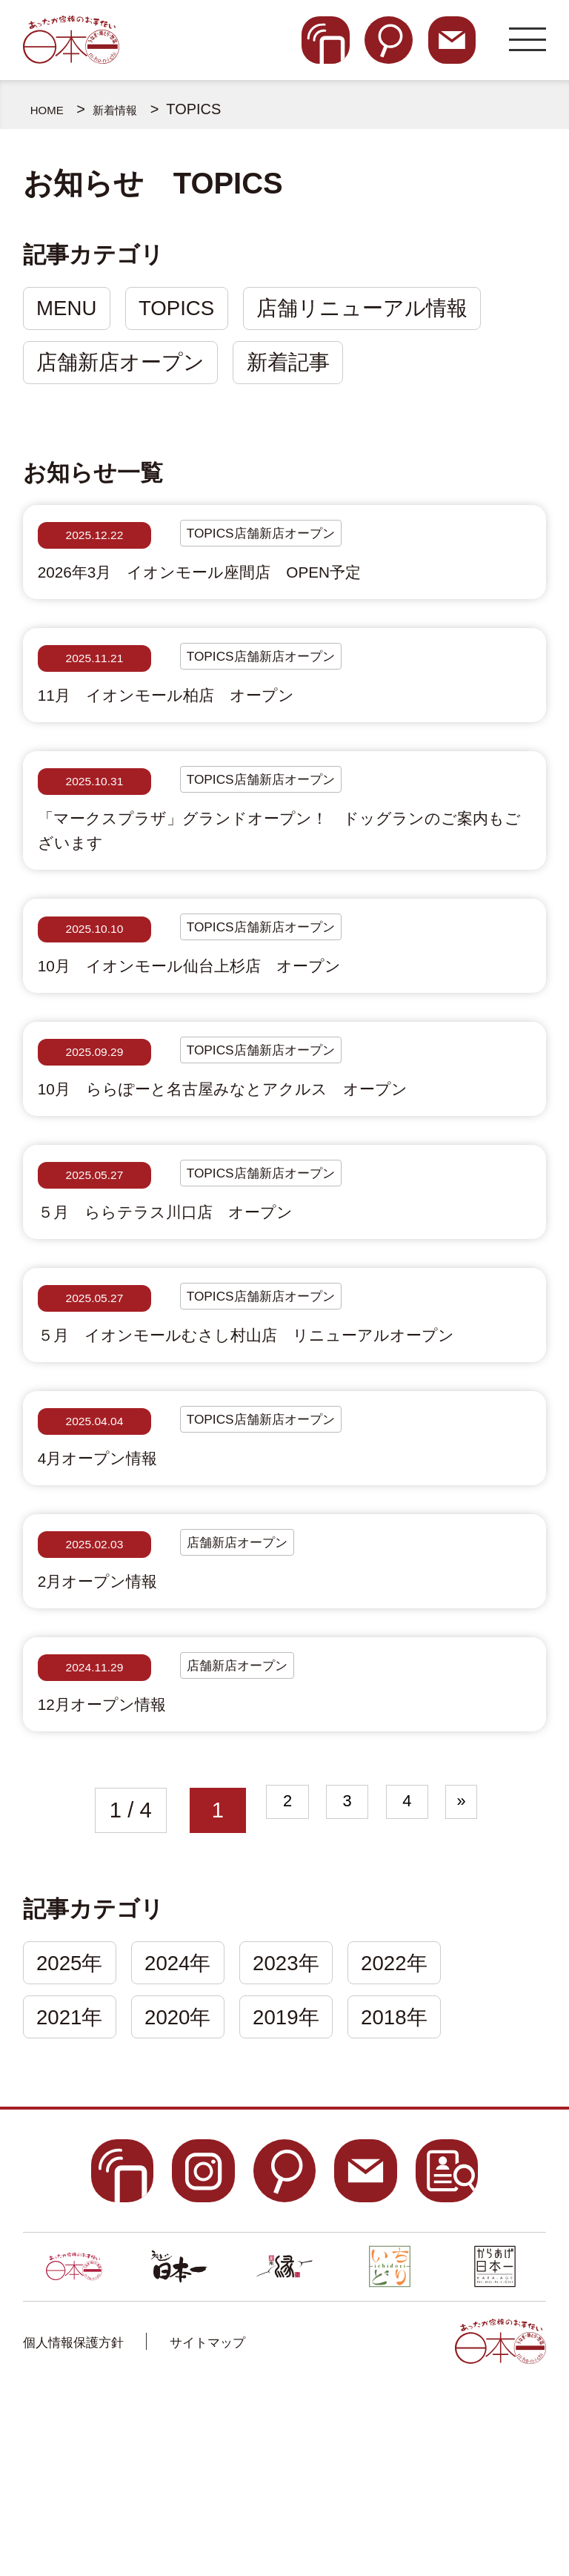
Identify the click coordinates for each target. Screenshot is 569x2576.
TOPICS (189, 311)
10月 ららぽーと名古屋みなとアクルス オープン (283, 1163)
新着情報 (133, 109)
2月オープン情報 (117, 1736)
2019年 (307, 2197)
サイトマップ (258, 2524)
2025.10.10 (94, 985)
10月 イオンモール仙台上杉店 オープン (239, 1028)
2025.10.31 (94, 817)
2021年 (74, 2197)
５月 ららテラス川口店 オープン (207, 1298)
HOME (52, 109)
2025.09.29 (94, 1120)
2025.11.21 (94, 682)
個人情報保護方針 (91, 2524)
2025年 (74, 2138)
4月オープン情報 (117, 1602)
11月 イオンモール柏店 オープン (208, 726)
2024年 (190, 2138)
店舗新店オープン (125, 371)
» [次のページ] (491, 1982)
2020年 (190, 2197)
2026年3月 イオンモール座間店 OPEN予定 (252, 591)
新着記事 (300, 371)
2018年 (423, 2197)
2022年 (423, 2138)
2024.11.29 (94, 1828)
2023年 (307, 2138)
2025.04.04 (94, 1557)
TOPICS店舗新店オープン (287, 547)
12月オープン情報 (123, 1871)
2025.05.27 (94, 1255)
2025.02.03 (94, 1693)
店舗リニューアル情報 (383, 311)
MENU (71, 311)
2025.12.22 (94, 547)
